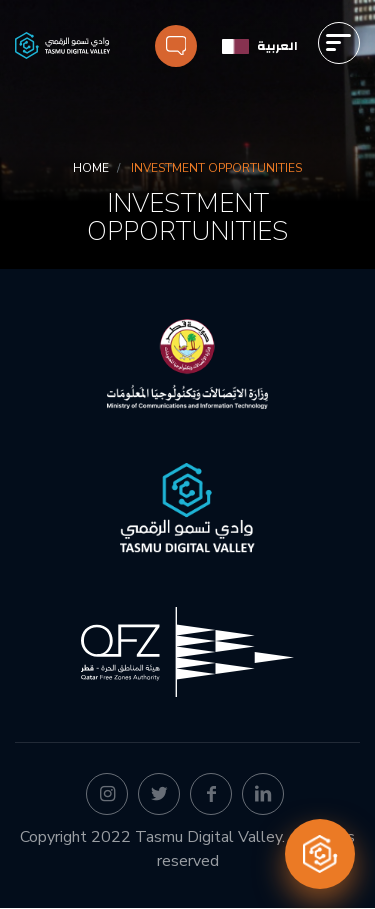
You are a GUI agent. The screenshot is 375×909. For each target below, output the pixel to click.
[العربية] (260, 46)
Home (91, 168)
